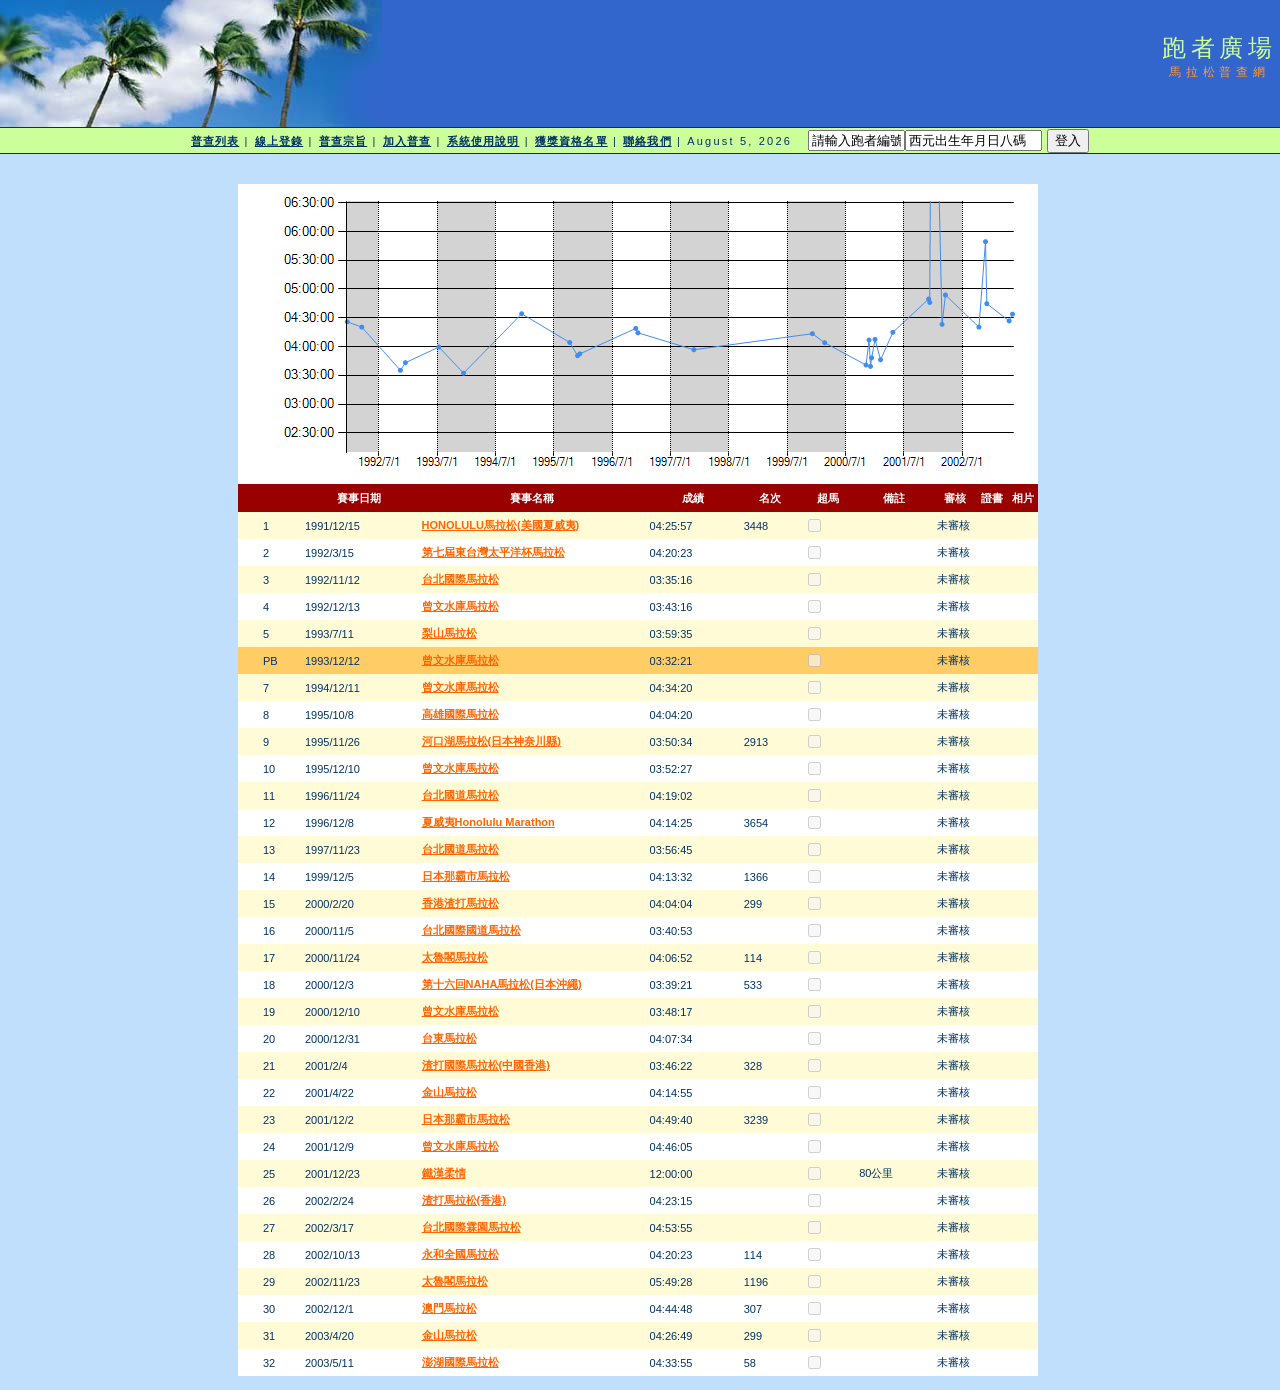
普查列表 (215, 141)
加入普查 (407, 141)
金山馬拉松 (449, 1092)
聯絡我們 (647, 141)
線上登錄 (279, 141)
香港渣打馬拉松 (460, 903)
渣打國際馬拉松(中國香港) (486, 1065)
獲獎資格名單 (571, 141)
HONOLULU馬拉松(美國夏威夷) (501, 525)
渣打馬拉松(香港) (464, 1200)
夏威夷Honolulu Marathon (488, 822)
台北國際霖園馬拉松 (471, 1227)
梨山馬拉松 (449, 633)
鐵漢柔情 (444, 1173)
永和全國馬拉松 (460, 1254)
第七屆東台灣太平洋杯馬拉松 (493, 552)
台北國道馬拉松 (460, 795)
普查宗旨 (343, 141)
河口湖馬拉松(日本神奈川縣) (491, 741)
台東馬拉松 (449, 1038)
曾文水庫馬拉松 (460, 606)
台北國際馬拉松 (460, 579)
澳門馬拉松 (449, 1308)
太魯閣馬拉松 (455, 957)
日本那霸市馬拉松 (466, 876)
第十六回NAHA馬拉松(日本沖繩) (502, 984)
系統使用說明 (483, 141)
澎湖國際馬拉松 (460, 1362)
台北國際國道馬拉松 (471, 930)
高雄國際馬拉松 (460, 714)
